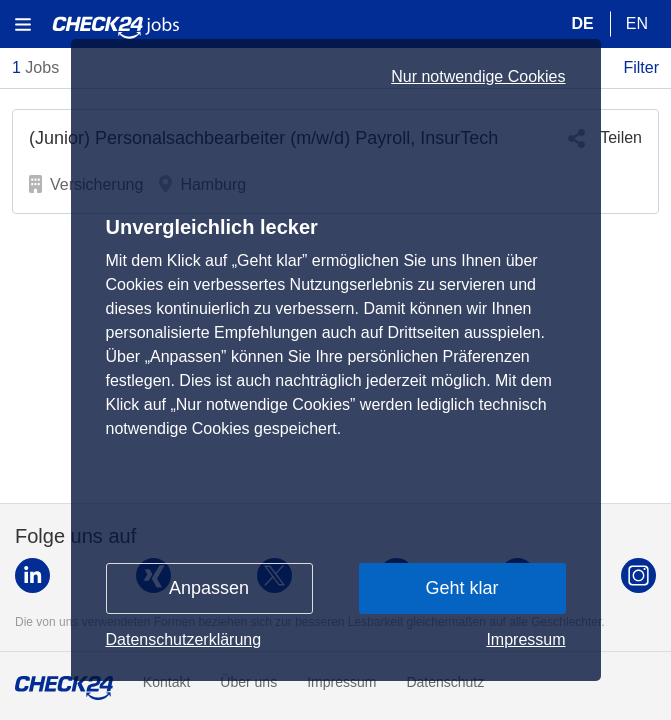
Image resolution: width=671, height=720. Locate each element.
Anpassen (209, 588)
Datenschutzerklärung (184, 639)
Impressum (525, 639)
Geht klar (461, 588)
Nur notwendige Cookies (478, 77)
